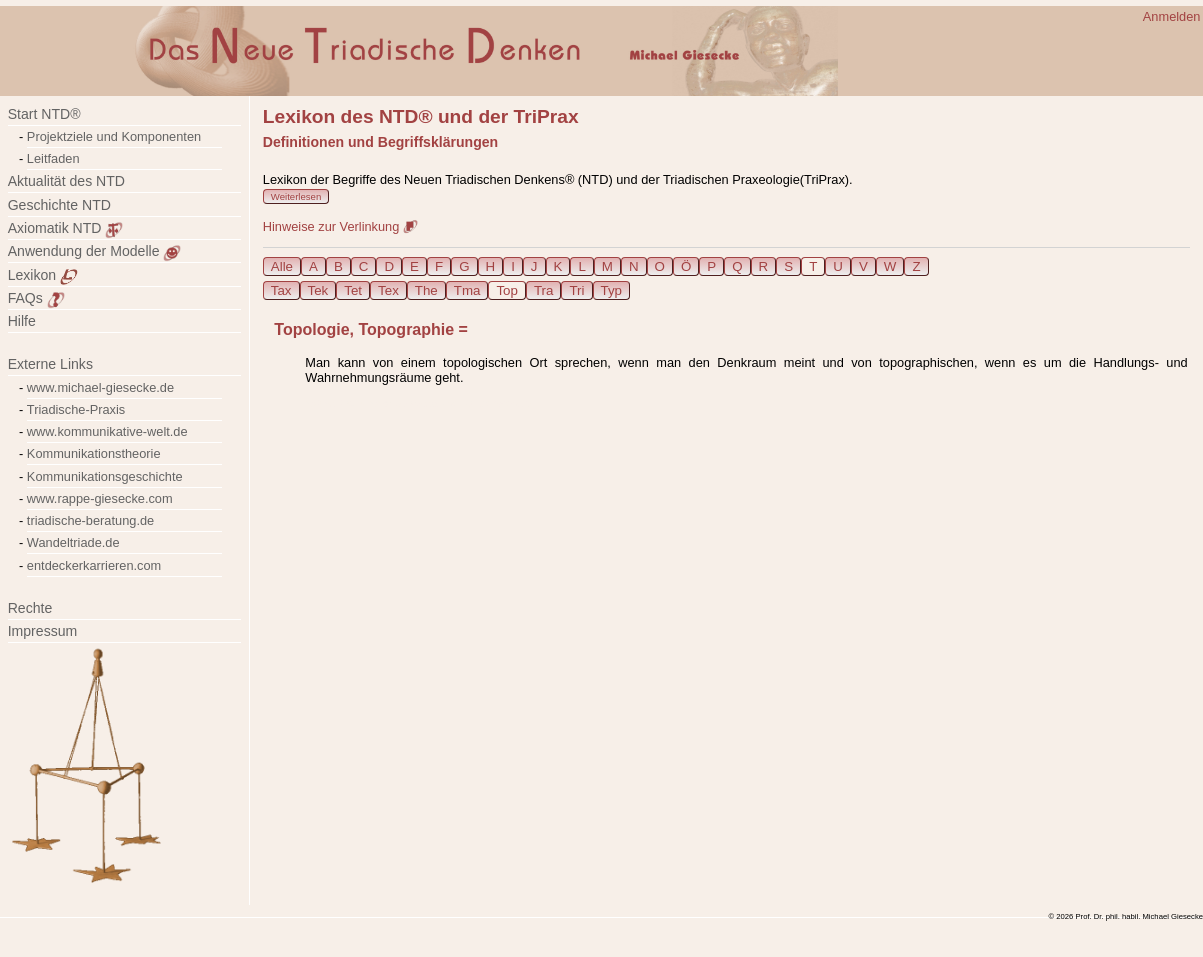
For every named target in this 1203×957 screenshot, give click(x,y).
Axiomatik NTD (66, 228)
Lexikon (43, 275)
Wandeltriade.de (73, 542)
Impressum (54, 631)
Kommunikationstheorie (94, 453)
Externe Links (50, 364)
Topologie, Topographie (364, 329)
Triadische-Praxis (76, 409)
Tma (467, 290)
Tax (281, 290)
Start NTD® (44, 114)
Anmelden (1172, 16)
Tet (353, 290)
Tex (388, 290)
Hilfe (22, 321)
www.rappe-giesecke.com (100, 498)
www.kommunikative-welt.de (107, 431)
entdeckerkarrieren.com (94, 565)
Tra (544, 290)
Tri (576, 290)
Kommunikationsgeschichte (105, 476)
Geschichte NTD (59, 205)
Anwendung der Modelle (95, 251)
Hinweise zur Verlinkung (340, 226)
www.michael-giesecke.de (100, 387)
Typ (611, 290)
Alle (282, 266)
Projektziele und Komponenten (114, 136)
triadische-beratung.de (90, 520)
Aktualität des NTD (66, 181)
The (426, 290)
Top (507, 290)
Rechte (30, 608)
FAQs (36, 298)
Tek (318, 290)
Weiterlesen (296, 196)
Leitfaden (53, 158)
